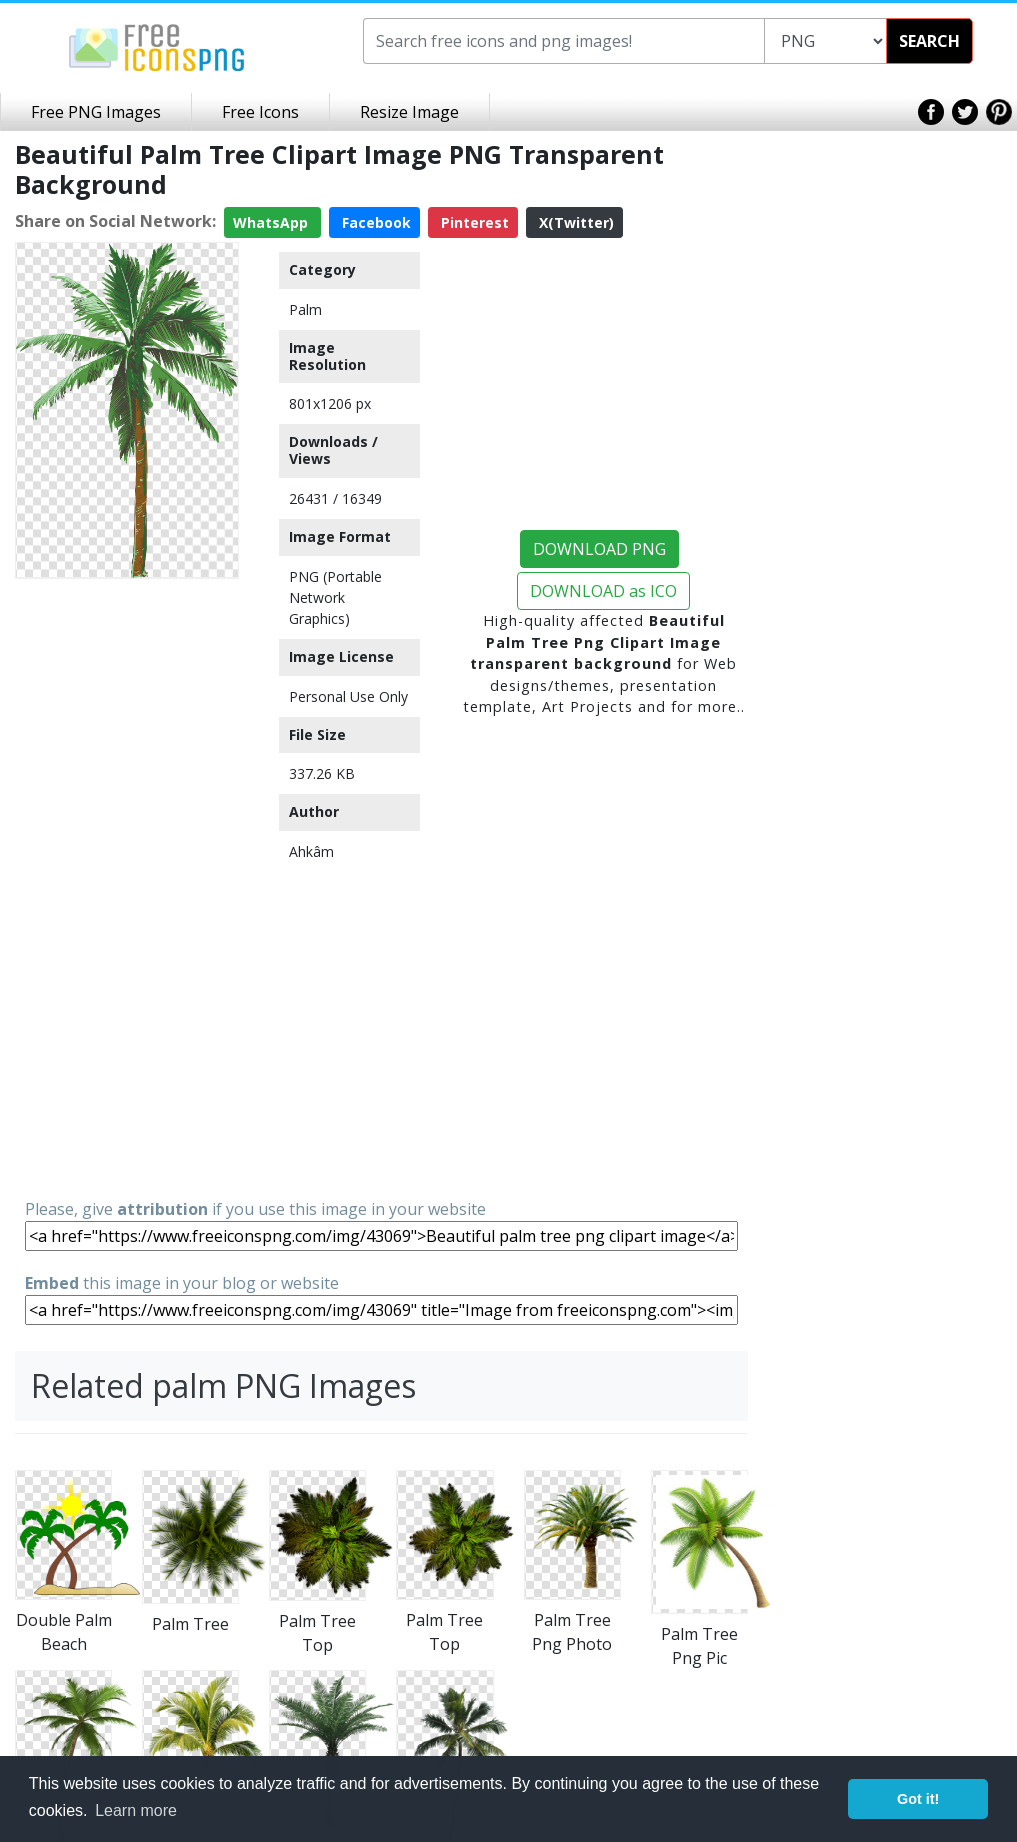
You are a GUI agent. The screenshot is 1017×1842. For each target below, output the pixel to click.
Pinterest (473, 222)
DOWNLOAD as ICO (603, 591)
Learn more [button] (136, 1810)
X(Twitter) (574, 222)
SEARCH (929, 41)
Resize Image (409, 112)
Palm (305, 309)
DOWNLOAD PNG (599, 549)
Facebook (374, 222)
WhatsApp (272, 222)
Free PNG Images (96, 112)
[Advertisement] (127, 887)
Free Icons (260, 112)
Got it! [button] (918, 1799)
